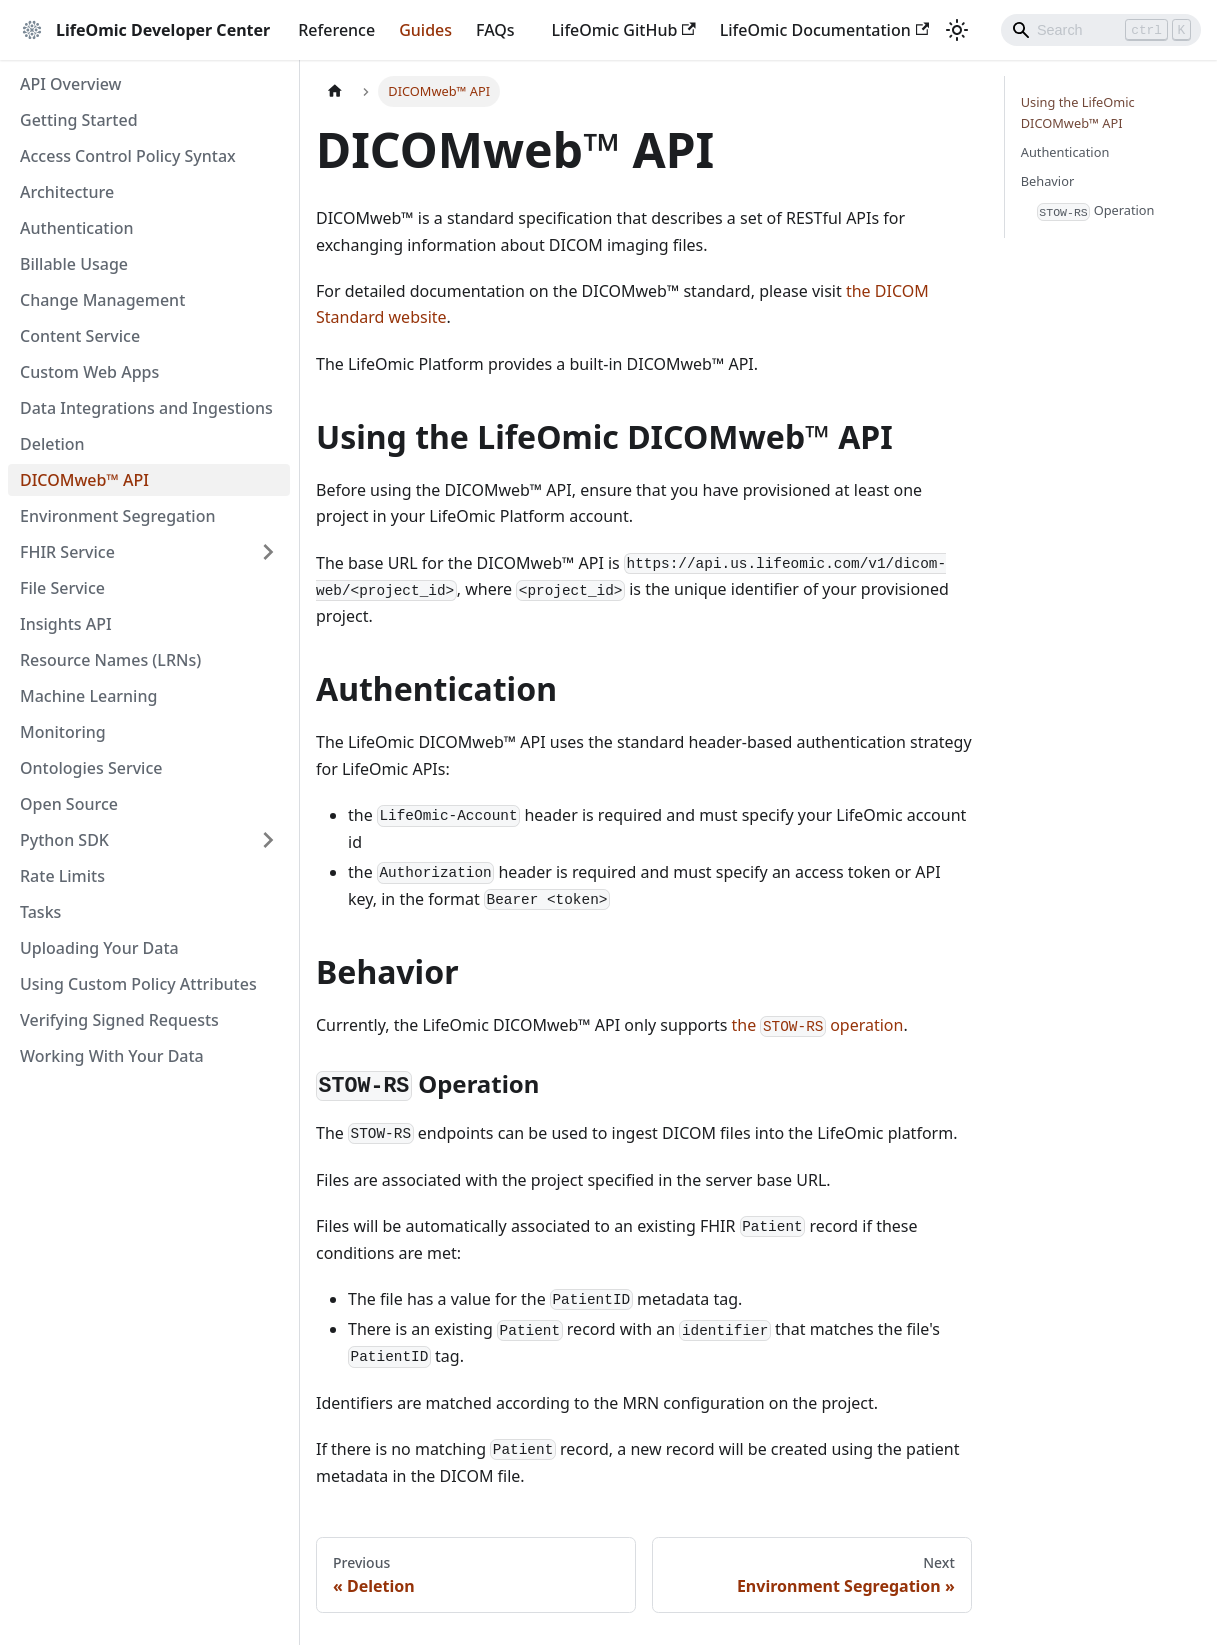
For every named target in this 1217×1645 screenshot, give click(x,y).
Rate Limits (62, 876)
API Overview (71, 84)
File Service (62, 588)
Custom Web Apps (89, 372)
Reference (336, 30)
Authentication (77, 228)
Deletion (52, 444)
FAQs (495, 30)
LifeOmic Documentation (824, 30)
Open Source (69, 804)
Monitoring (63, 732)
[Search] (1101, 30)
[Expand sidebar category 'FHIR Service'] (268, 552)
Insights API (66, 624)
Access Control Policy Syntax (128, 156)
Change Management (102, 300)
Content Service (80, 336)
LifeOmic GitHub (624, 30)
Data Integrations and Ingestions (146, 408)
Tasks (40, 912)
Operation (1096, 211)
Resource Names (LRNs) (110, 660)
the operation (818, 1025)
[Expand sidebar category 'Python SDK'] (268, 840)
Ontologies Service (91, 768)
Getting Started (79, 120)
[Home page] (335, 91)
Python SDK (64, 840)
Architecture (67, 192)
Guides (425, 30)
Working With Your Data (112, 1056)
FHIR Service (67, 552)
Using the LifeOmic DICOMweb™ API (1078, 112)
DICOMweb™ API (84, 480)
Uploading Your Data (99, 948)
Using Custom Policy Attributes (138, 984)
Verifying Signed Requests (119, 1020)
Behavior (1047, 181)
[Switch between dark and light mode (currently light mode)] (957, 30)
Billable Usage (74, 264)
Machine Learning (88, 696)
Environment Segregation (117, 516)
